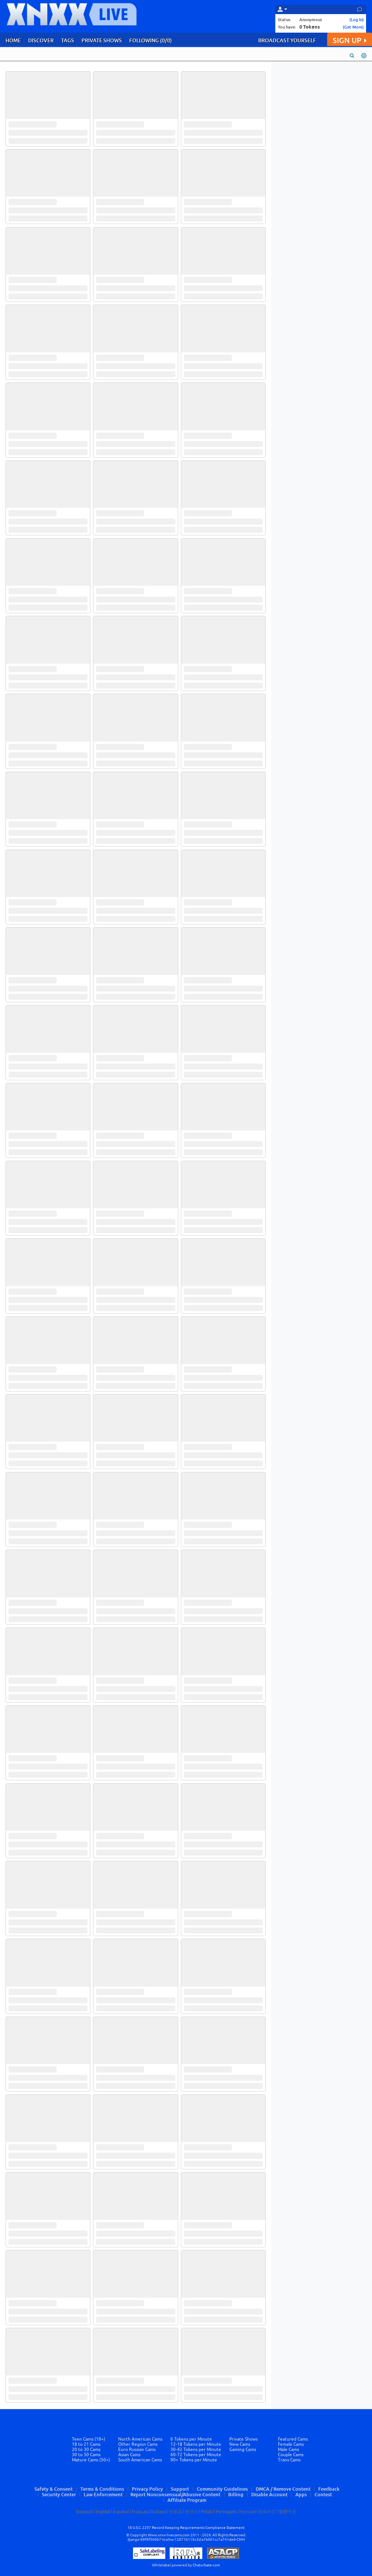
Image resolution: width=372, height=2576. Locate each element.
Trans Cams (289, 2459)
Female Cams (291, 2444)
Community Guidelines (222, 2489)
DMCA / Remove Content (283, 2489)
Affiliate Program (186, 2500)
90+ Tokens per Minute (193, 2459)
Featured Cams (293, 2439)
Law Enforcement (103, 2494)
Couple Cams (290, 2454)
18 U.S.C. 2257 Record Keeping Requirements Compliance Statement (186, 2528)
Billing (235, 2494)
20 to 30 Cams (86, 2449)
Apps (301, 2494)
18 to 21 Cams (86, 2444)
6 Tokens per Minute (191, 2439)
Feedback (328, 2489)
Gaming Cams (242, 2449)
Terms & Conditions (102, 2489)
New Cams (239, 2444)
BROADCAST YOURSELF (287, 40)
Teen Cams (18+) (88, 2439)
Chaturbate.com (206, 2565)
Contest (323, 2494)
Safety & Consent (53, 2489)
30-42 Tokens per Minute (195, 2449)
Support (180, 2489)
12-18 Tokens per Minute (195, 2444)
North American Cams (140, 2439)
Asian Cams (129, 2454)
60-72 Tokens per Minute (195, 2454)
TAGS (67, 40)
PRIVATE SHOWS (102, 40)
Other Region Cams (137, 2444)
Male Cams (288, 2449)
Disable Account (269, 2494)
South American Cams (140, 2459)
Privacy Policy (147, 2489)
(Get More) (353, 26)
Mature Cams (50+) (91, 2459)
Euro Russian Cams (137, 2449)
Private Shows (243, 2439)
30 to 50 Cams (86, 2454)
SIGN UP (349, 40)
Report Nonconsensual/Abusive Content (175, 2494)
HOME (13, 40)
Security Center (59, 2494)
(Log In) (356, 19)
